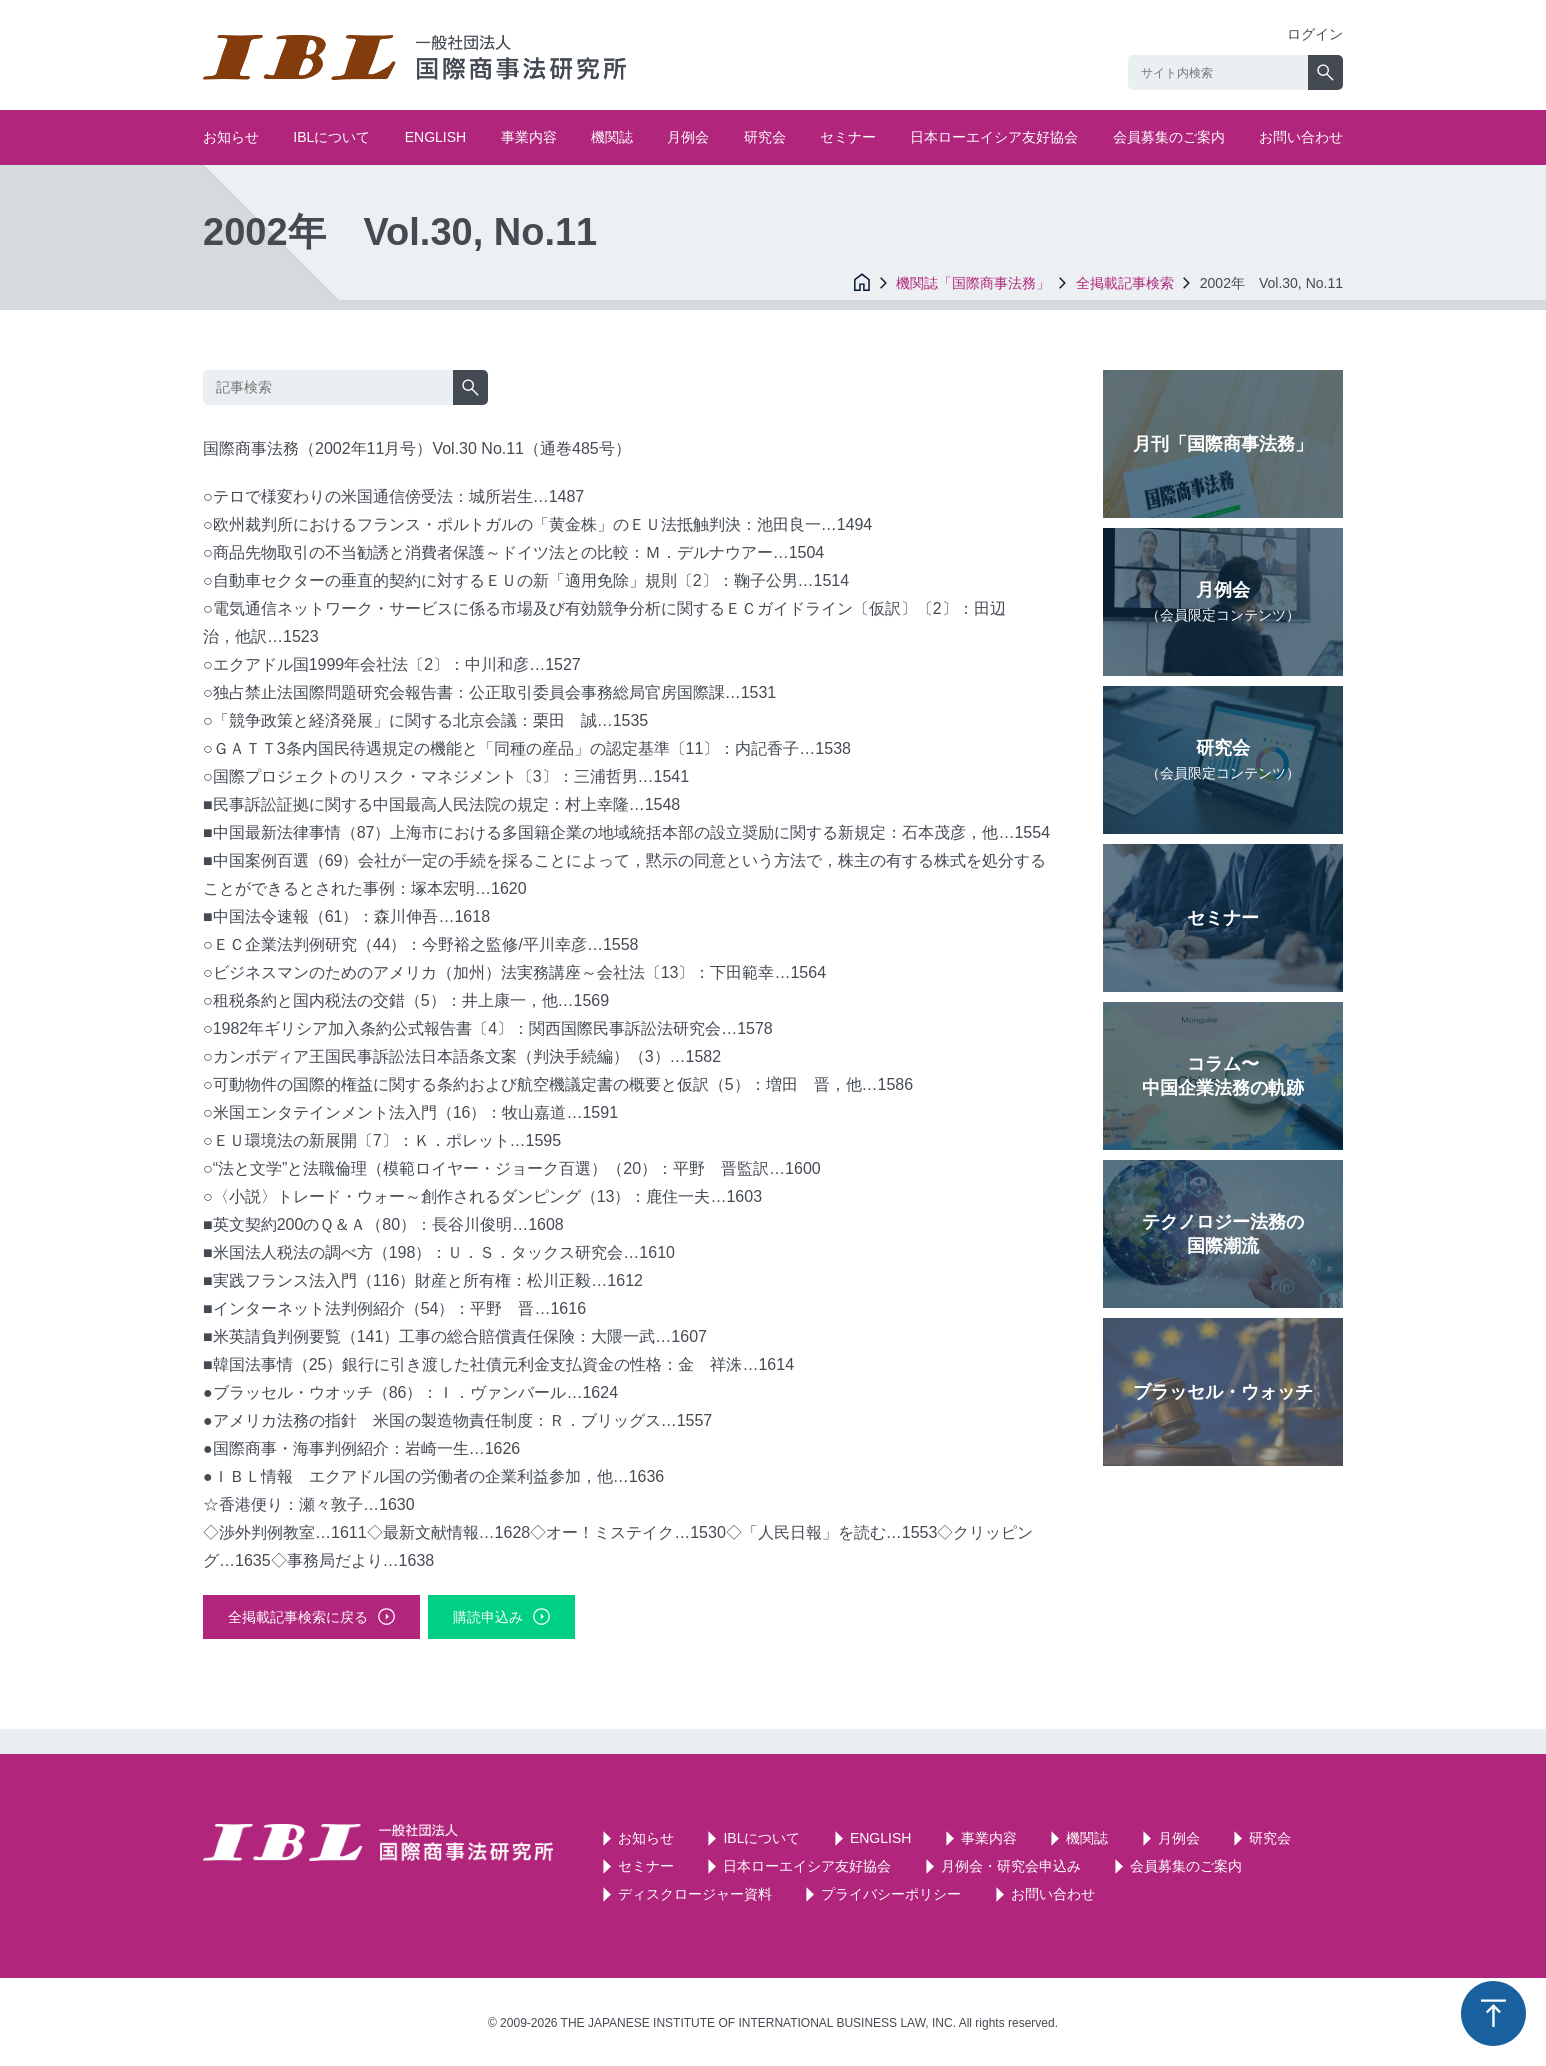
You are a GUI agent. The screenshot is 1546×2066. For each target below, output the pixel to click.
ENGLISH (435, 137)
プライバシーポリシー (891, 1894)
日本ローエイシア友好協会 (994, 137)
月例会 (688, 137)
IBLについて (331, 137)
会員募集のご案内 (1169, 137)
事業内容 (529, 137)
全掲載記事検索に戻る (298, 1617)
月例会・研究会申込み (1011, 1866)
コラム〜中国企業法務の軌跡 (1223, 1076)
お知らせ (231, 137)
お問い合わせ (1301, 137)
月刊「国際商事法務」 (1223, 444)
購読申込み (488, 1617)
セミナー (848, 137)
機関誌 (612, 137)
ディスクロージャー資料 (695, 1894)
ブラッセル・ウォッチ (1223, 1392)
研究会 (765, 137)
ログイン (1315, 34)
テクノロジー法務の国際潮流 (1223, 1234)
